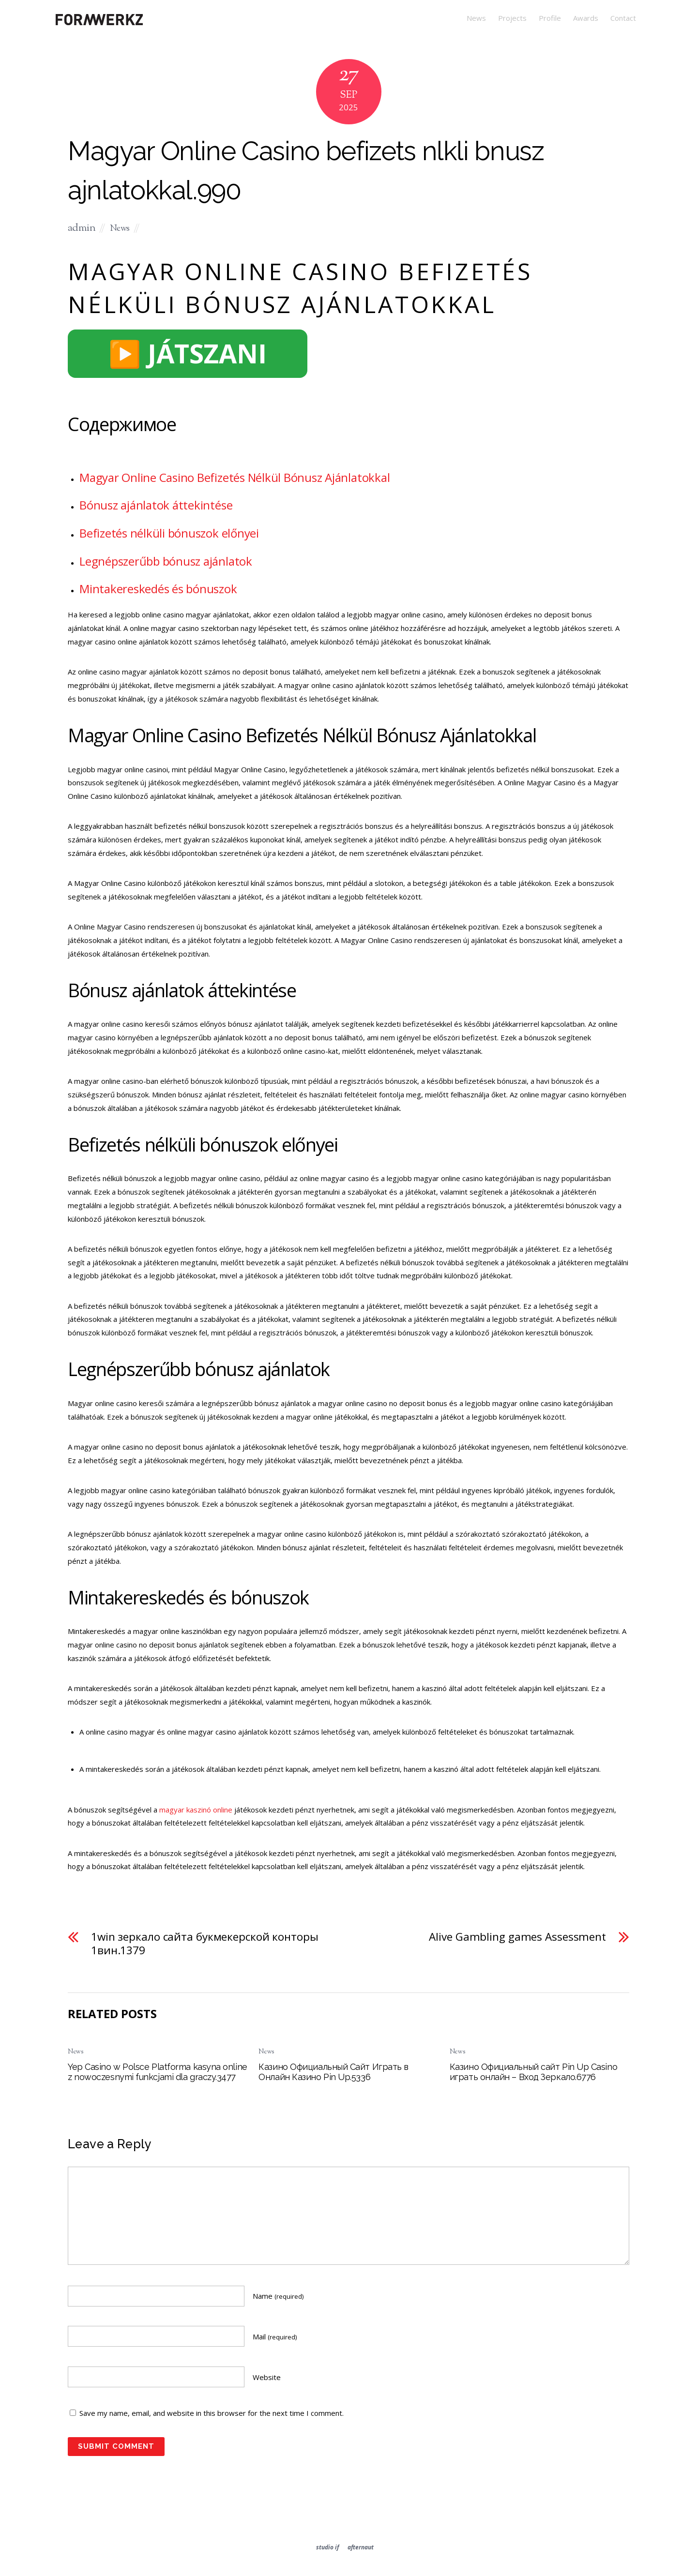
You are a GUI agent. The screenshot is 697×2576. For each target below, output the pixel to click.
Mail (275, 2336)
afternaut (361, 2547)
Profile (550, 18)
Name (278, 2296)
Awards (585, 18)
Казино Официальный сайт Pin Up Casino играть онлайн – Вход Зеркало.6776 (533, 2072)
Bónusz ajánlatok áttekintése (155, 505)
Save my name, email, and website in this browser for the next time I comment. (211, 2413)
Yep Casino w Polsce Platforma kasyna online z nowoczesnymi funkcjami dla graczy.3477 (157, 2072)
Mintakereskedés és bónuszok (158, 589)
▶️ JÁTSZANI (187, 353)
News (476, 18)
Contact (623, 18)
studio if (327, 2547)
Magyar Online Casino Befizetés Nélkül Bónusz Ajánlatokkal (234, 477)
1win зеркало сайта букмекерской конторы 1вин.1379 (204, 1943)
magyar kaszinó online (195, 1809)
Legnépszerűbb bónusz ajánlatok (165, 561)
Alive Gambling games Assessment (517, 1937)
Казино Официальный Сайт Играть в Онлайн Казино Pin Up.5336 (333, 2072)
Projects (512, 18)
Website (267, 2376)
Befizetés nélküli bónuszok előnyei (169, 533)
